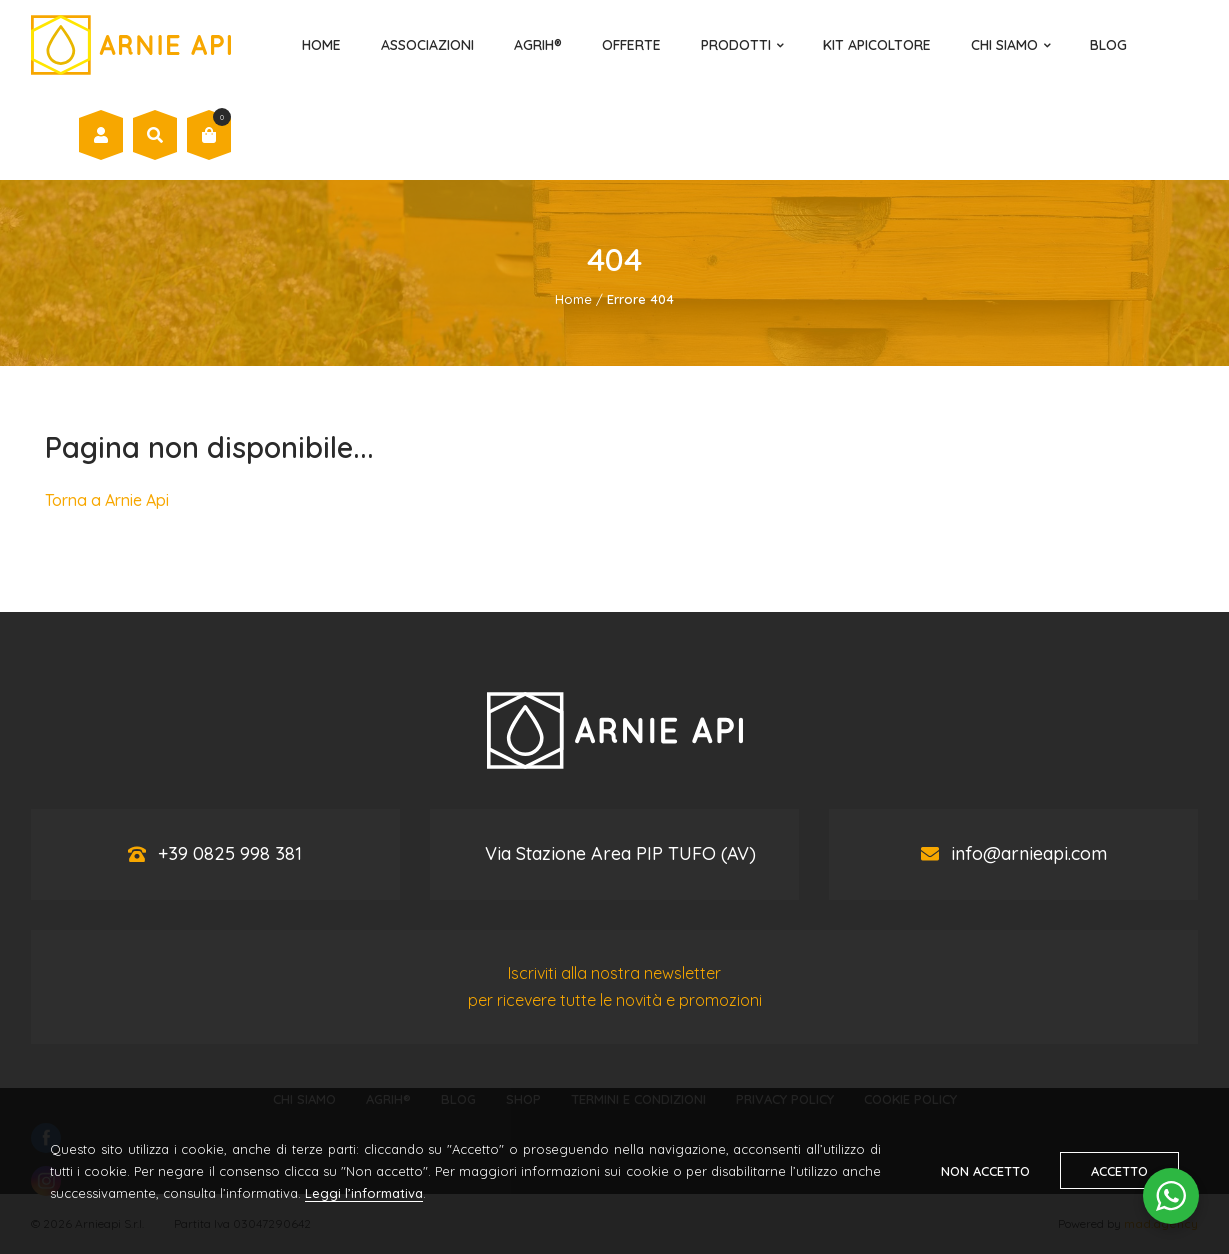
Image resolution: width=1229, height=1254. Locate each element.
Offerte (631, 45)
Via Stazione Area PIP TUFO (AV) (620, 853)
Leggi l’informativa (364, 1193)
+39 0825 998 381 (230, 853)
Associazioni (427, 45)
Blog (1108, 45)
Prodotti (736, 45)
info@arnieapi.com (1029, 853)
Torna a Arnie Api (107, 500)
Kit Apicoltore (877, 45)
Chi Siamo (1004, 45)
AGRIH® (538, 45)
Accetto (1119, 1171)
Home (321, 45)
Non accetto (985, 1171)
